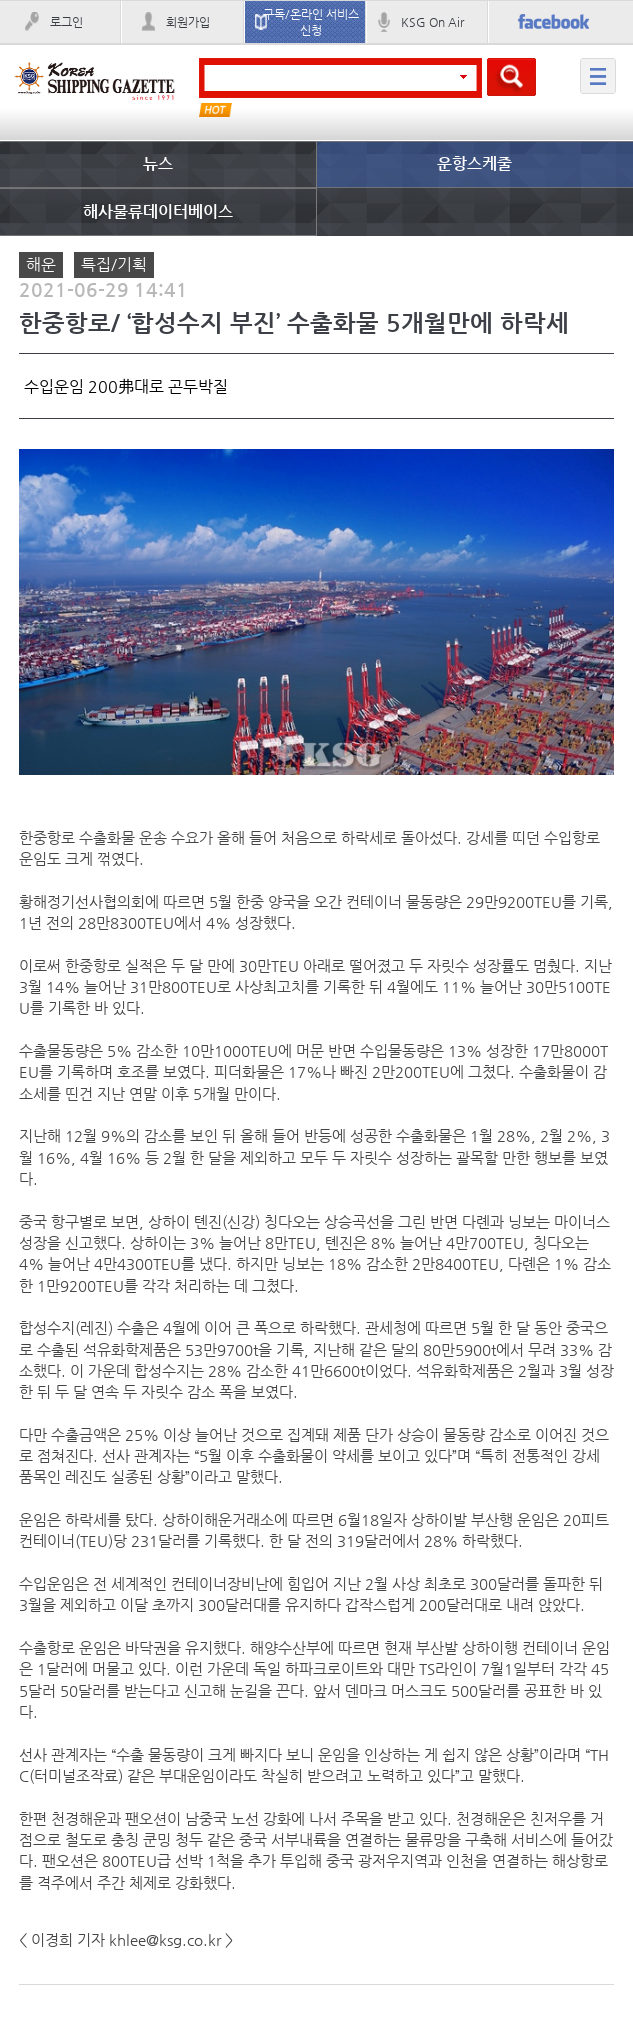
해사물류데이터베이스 (158, 211)
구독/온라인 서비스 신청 (311, 22)
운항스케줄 (474, 163)
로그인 (66, 22)
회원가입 (188, 22)
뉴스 (158, 163)
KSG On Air (432, 22)
